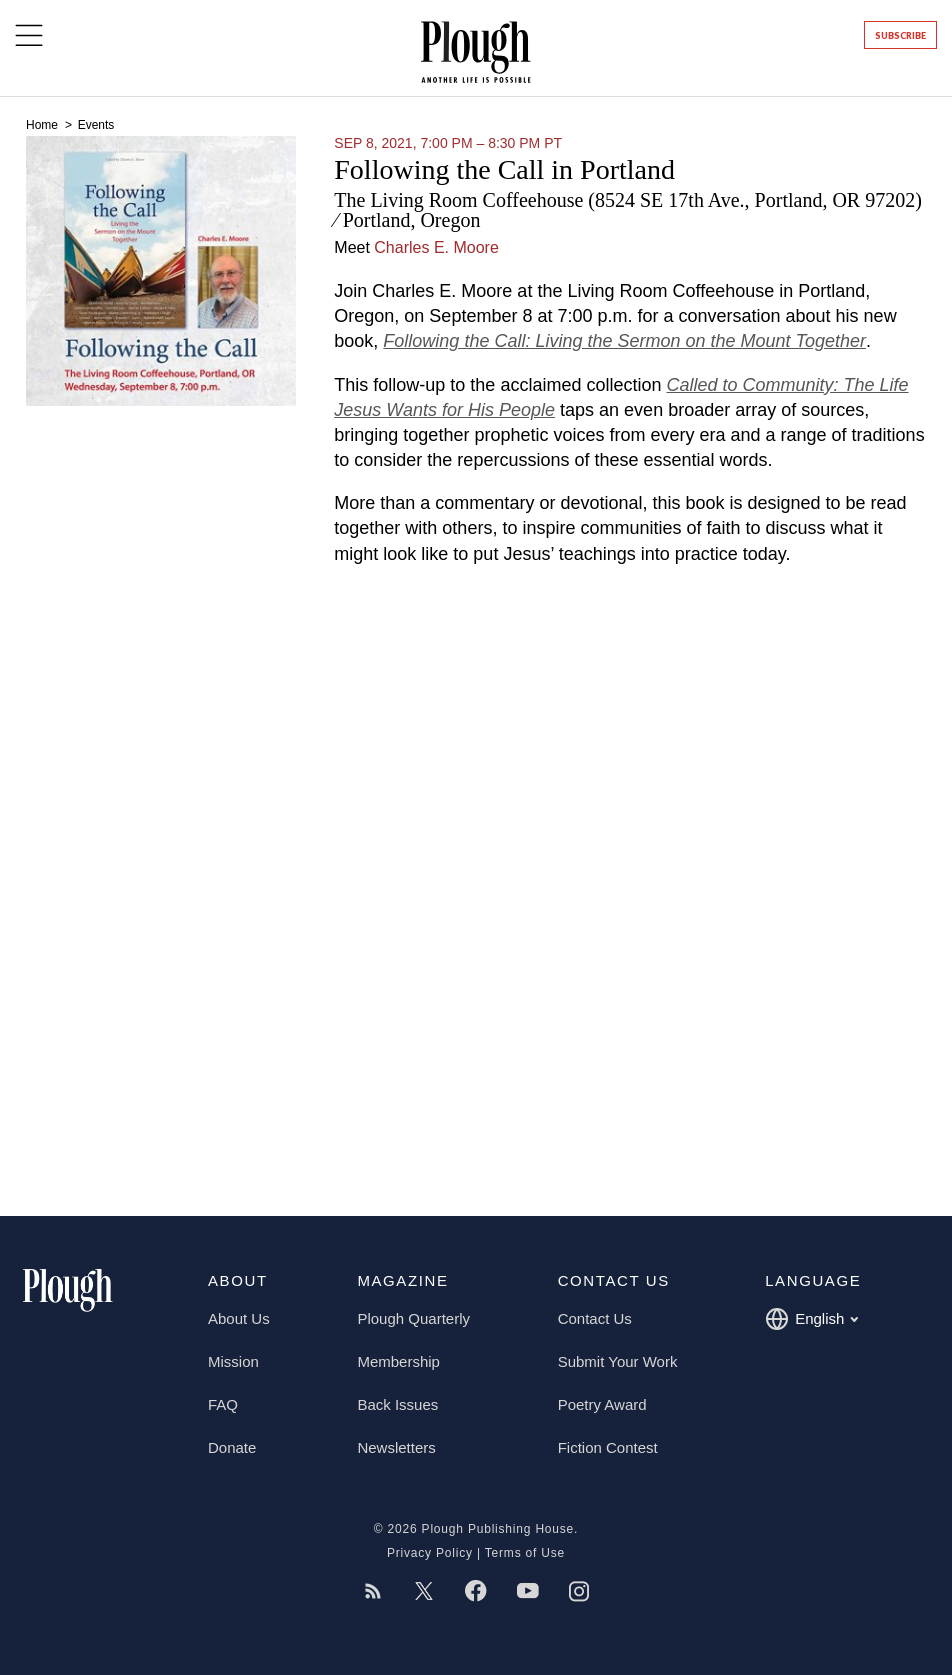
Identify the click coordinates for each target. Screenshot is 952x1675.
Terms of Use (525, 1553)
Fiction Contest (608, 1447)
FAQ (223, 1404)
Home (43, 125)
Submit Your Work (618, 1361)
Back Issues (397, 1404)
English (811, 1319)
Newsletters (396, 1447)
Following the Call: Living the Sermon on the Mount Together (624, 341)
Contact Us (595, 1318)
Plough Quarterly (413, 1318)
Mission (233, 1361)
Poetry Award (602, 1404)
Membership (398, 1361)
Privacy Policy (430, 1553)
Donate (232, 1447)
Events (96, 125)
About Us (239, 1318)
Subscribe (900, 35)
